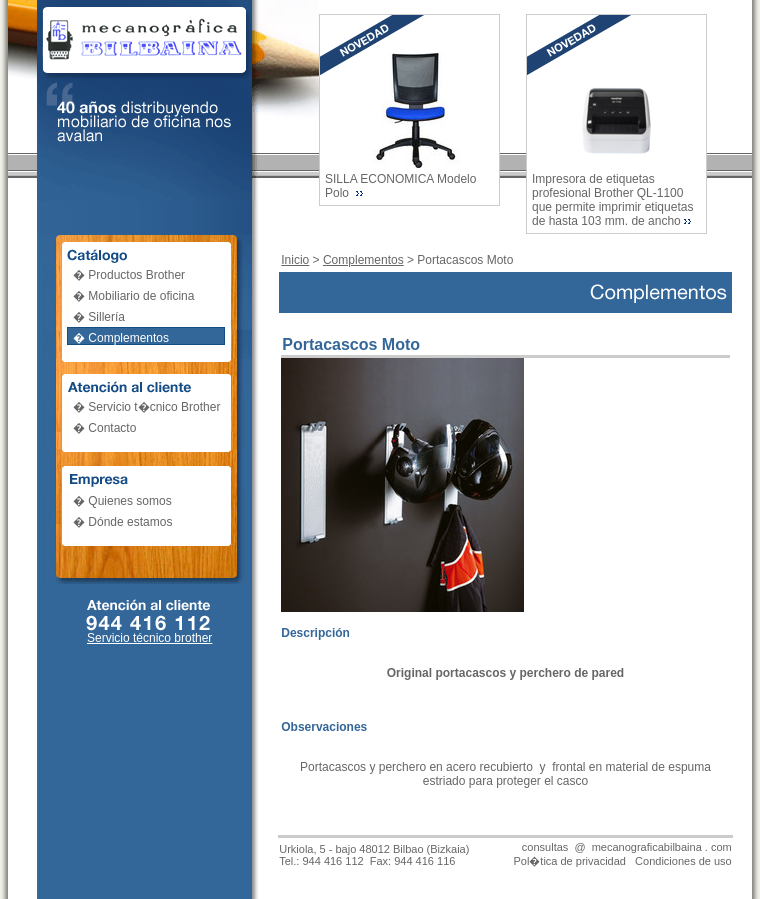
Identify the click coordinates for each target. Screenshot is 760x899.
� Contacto (104, 428)
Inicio (295, 260)
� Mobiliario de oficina (133, 296)
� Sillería (99, 317)
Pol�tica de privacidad (569, 861)
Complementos (363, 260)
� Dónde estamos (122, 522)
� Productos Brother (129, 275)
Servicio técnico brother (149, 638)
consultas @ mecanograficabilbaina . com (627, 847)
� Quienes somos (122, 501)
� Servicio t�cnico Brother (146, 407)
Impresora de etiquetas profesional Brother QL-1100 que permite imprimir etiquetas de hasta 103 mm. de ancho (612, 200)
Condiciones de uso (683, 861)
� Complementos (121, 338)
